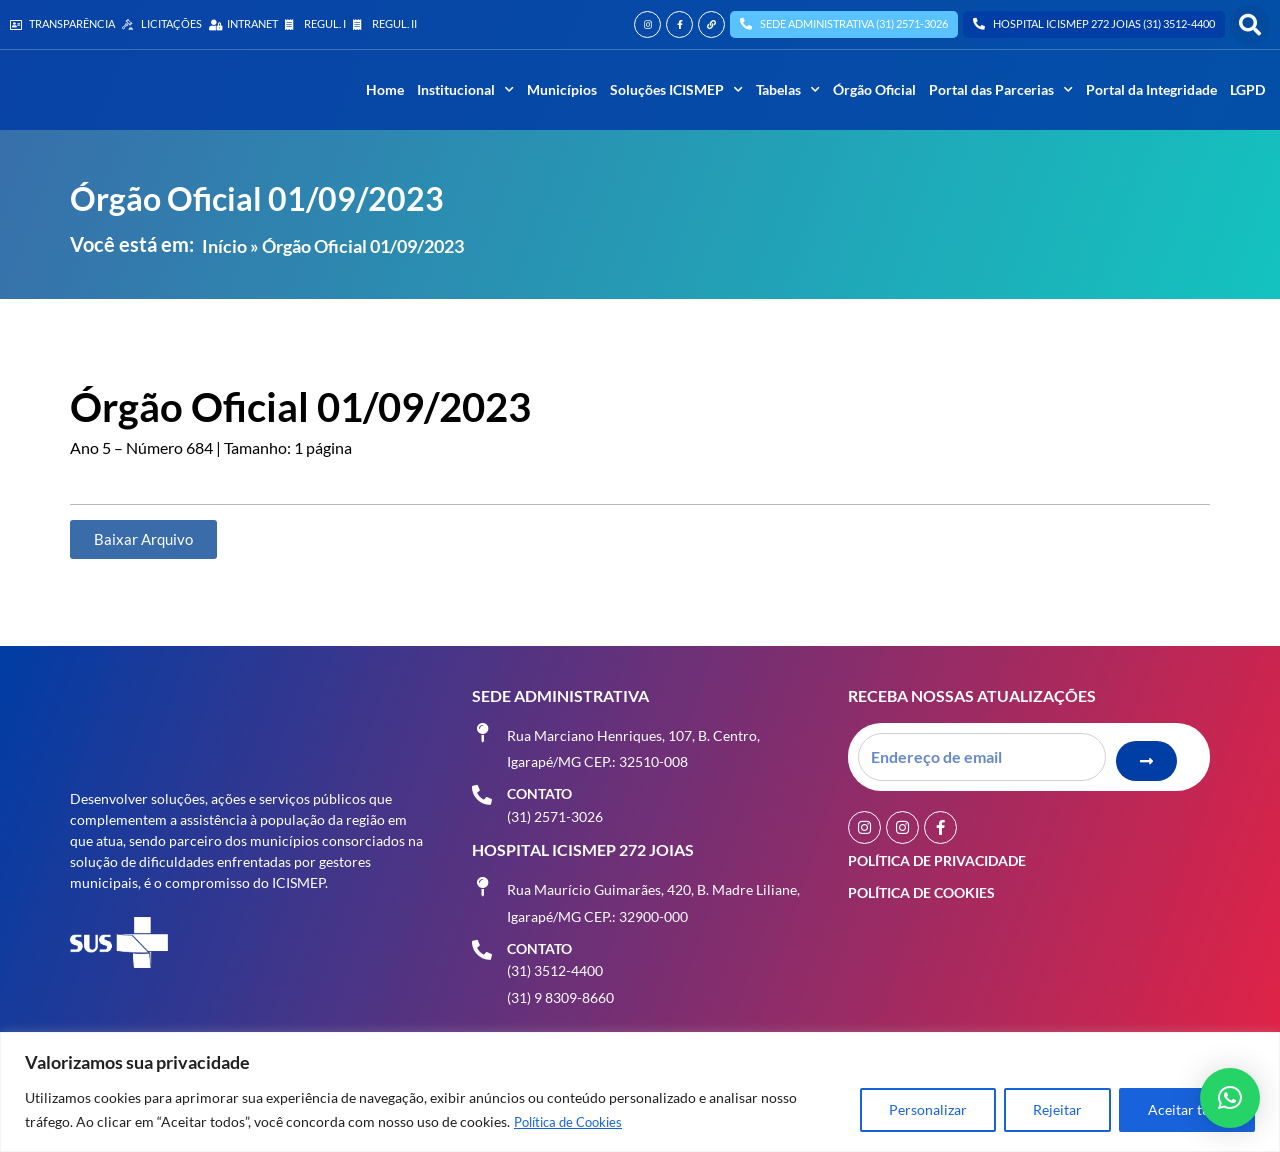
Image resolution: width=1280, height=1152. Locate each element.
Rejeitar (1057, 1110)
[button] (1250, 25)
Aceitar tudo (1187, 1110)
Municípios (562, 89)
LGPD (1247, 89)
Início (224, 246)
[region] (640, 1092)
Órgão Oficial (874, 89)
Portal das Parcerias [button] (1001, 90)
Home (385, 89)
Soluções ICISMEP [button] (676, 90)
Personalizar (928, 1110)
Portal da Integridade (1151, 89)
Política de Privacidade (937, 854)
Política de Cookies (573, 1122)
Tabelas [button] (788, 90)
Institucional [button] (465, 90)
